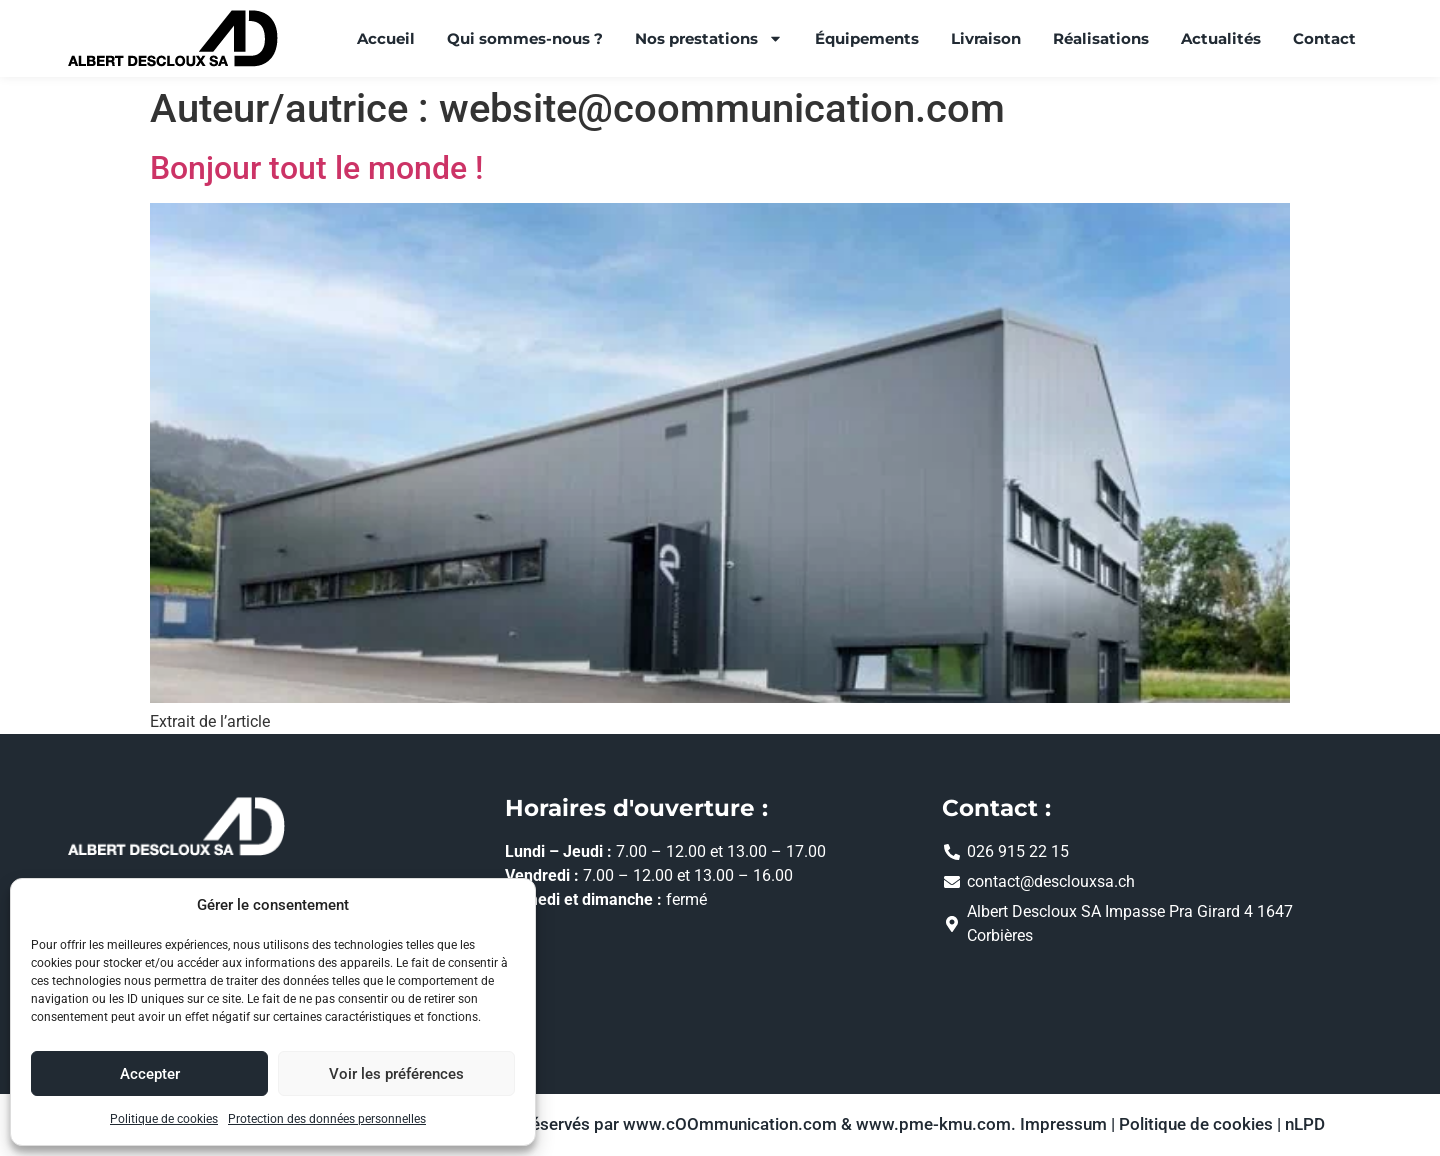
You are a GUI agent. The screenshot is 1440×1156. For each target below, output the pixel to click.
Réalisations (1101, 38)
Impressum (1063, 1125)
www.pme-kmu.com (933, 1125)
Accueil (386, 38)
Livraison (986, 38)
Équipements (867, 38)
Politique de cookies (164, 1119)
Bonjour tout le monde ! (316, 168)
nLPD (1305, 1125)
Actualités (1221, 38)
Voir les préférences (396, 1074)
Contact (1324, 38)
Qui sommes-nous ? (525, 38)
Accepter (150, 1074)
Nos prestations (709, 38)
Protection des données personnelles (327, 1119)
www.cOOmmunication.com (730, 1125)
